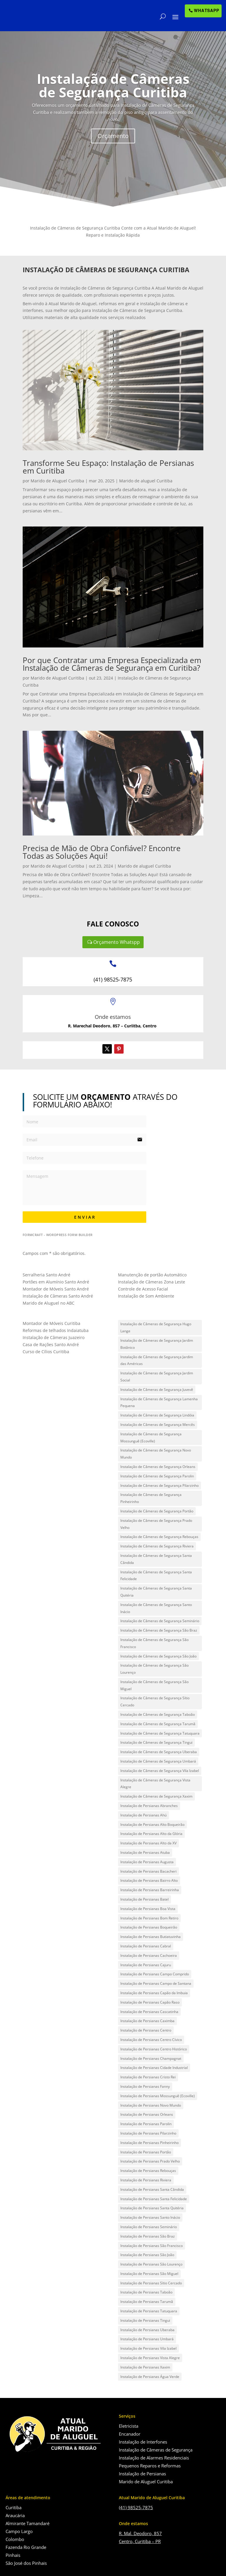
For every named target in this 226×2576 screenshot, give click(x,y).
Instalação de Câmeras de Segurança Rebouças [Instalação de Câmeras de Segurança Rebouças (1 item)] (159, 1536)
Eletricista (128, 2426)
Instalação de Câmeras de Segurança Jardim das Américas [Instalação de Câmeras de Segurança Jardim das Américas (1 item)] (156, 1360)
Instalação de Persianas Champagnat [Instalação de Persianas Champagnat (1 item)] (150, 2058)
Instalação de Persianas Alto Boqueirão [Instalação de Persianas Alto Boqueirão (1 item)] (152, 1824)
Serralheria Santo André (46, 1275)
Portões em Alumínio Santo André (56, 1282)
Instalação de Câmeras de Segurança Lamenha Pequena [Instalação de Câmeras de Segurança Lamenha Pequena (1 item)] (159, 1402)
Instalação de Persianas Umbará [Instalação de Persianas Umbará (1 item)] (147, 2338)
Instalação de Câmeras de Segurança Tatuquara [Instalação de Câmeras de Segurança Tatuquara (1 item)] (160, 1733)
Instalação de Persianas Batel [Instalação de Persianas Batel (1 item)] (144, 1899)
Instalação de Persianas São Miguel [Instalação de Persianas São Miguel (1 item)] (149, 2273)
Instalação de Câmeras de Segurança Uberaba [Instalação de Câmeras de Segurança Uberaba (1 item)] (158, 1751)
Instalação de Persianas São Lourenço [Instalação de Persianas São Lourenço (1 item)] (151, 2264)
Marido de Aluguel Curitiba (57, 481)
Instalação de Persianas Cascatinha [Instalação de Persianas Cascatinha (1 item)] (149, 2011)
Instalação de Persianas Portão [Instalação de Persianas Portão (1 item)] (145, 2152)
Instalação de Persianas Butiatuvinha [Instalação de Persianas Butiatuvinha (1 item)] (150, 1936)
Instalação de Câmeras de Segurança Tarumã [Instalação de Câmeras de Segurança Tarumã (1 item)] (157, 1723)
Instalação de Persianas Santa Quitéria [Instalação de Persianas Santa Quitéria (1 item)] (152, 2207)
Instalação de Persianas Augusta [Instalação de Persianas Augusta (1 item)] (147, 1861)
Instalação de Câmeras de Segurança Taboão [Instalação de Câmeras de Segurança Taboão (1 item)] (157, 1714)
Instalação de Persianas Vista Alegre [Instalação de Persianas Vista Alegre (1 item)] (150, 2357)
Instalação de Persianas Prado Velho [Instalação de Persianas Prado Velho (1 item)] (150, 2161)
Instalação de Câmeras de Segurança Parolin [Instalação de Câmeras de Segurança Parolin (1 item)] (157, 1476)
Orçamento (113, 152)
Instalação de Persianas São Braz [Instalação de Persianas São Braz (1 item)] (147, 2236)
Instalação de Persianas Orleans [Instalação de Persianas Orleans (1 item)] (146, 2114)
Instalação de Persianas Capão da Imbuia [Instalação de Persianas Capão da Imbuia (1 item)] (154, 1992)
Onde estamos (113, 1016)
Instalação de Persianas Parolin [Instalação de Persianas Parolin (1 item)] (146, 2123)
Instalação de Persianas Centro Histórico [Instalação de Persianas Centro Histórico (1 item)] (153, 2049)
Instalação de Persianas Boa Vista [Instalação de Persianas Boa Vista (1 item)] (147, 1908)
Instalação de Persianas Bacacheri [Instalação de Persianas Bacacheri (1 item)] (148, 1871)
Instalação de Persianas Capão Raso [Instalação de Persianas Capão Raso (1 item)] (150, 2002)
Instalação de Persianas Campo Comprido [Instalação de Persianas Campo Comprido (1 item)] (154, 1974)
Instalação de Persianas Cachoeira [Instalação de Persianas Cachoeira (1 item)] (148, 1955)
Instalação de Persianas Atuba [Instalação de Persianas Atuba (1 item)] (145, 1852)
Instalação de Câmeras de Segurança (155, 2450)
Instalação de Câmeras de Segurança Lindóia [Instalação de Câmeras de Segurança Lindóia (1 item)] (157, 1415)
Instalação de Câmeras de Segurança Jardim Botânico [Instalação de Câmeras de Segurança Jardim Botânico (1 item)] (156, 1344)
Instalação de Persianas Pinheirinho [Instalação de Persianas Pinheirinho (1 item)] (149, 2142)
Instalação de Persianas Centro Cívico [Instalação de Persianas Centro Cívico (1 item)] (151, 2039)
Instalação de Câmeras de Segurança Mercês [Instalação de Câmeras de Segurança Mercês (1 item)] (157, 1424)
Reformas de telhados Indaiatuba (56, 1330)
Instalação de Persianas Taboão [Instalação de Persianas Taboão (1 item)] (146, 2292)
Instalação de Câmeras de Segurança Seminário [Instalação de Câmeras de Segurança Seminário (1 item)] (159, 1620)
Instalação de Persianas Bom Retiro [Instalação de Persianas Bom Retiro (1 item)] (149, 1918)
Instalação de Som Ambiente (146, 1296)
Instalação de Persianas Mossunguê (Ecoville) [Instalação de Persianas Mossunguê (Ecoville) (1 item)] (157, 2095)
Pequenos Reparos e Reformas (150, 2466)
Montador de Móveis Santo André (56, 1289)
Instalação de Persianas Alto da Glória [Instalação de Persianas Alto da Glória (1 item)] (151, 1833)
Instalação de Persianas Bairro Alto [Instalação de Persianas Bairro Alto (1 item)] (149, 1880)
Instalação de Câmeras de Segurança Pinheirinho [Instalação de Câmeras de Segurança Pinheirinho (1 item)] (151, 1498)
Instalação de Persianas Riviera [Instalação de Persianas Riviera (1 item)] (145, 2180)
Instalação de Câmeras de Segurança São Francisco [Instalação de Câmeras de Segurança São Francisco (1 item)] (154, 1643)
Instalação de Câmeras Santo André (58, 1296)
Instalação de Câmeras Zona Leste (151, 1282)
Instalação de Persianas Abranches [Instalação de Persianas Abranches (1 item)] (149, 1805)
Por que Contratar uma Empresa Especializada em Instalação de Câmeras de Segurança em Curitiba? (112, 664)
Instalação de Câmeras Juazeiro (53, 1337)
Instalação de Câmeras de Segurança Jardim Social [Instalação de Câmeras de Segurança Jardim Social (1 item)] (156, 1377)
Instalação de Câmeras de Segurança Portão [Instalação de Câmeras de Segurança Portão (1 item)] (156, 1511)
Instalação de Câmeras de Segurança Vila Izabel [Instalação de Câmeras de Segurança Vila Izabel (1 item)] (159, 1770)
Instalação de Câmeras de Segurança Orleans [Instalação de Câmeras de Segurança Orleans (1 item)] (157, 1466)
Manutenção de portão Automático (152, 1275)
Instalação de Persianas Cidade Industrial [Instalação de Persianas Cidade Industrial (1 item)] (154, 2067)
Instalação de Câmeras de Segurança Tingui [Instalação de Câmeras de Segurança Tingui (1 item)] (156, 1742)
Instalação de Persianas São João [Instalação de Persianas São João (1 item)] (147, 2254)
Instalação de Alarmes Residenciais (154, 2458)
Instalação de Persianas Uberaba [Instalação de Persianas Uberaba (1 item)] (147, 2329)
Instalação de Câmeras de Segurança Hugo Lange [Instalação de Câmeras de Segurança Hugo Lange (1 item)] (155, 1327)
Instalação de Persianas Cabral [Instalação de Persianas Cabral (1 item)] (145, 1946)
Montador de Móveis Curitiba (51, 1323)
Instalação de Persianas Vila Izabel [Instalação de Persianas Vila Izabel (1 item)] (148, 2348)
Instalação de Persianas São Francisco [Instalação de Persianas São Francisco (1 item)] (151, 2245)
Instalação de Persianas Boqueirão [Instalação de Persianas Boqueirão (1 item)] (148, 1927)
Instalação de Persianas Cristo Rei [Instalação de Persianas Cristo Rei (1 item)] (148, 2077)
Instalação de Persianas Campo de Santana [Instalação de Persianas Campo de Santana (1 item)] (155, 1983)
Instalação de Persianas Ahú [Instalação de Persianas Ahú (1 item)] (143, 1815)
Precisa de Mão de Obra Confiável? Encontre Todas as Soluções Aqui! (102, 852)
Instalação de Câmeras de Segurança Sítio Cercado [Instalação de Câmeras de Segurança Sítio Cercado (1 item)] (155, 1701)
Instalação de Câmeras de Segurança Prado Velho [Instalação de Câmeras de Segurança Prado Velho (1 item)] (156, 1524)
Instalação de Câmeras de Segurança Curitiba (113, 101)
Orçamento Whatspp (116, 942)
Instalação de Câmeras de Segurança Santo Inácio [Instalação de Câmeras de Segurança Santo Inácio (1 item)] (156, 1608)
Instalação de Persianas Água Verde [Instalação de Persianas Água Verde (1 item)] (149, 2376)
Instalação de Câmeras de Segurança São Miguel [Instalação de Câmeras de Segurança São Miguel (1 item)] (154, 1685)
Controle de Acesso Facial (143, 1289)
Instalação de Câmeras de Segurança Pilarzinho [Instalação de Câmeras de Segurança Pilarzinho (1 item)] (159, 1485)
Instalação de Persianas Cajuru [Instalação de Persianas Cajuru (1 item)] (145, 1964)
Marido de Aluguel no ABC (48, 1303)
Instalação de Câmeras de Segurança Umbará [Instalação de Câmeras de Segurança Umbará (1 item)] (158, 1761)
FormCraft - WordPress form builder (58, 1235)
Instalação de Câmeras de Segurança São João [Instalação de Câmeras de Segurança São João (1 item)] (158, 1656)
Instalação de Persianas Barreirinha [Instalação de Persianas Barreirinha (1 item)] (149, 1889)
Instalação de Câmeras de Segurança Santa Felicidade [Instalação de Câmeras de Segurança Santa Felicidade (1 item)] (156, 1575)
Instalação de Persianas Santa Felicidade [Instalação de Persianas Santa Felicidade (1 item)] (153, 2198)
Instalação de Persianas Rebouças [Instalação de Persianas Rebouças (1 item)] (148, 2170)
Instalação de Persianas (142, 2474)
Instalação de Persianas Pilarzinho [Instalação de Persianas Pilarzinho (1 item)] (148, 2133)
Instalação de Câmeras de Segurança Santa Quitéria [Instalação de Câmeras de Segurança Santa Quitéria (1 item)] (156, 1592)
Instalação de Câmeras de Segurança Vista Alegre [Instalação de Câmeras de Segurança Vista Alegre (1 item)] (155, 1784)
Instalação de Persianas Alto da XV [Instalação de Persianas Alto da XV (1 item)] (148, 1843)
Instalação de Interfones (143, 2442)
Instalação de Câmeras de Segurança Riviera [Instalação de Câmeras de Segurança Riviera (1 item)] (157, 1546)
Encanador (129, 2434)
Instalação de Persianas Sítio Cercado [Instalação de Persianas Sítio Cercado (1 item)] (151, 2283)
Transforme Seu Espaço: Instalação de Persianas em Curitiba (108, 467)
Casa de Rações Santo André (51, 1344)
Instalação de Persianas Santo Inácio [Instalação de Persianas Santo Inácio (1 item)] (150, 2217)
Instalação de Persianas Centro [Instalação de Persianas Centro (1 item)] (145, 2030)
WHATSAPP (206, 10)
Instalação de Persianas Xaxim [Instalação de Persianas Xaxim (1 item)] (145, 2367)
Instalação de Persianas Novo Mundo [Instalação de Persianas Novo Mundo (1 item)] (150, 2105)
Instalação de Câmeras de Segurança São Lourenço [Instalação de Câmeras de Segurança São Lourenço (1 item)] (154, 1669)
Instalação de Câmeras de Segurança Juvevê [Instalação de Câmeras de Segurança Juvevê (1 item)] (156, 1389)
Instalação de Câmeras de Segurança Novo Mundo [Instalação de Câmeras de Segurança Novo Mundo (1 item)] (155, 1454)
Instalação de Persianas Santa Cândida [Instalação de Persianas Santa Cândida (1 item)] (152, 2189)
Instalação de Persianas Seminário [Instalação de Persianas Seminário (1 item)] (148, 2226)
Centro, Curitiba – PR (140, 2541)
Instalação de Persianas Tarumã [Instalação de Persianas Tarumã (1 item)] (146, 2301)
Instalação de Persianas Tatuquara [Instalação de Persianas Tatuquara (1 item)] (148, 2310)
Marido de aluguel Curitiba (145, 481)
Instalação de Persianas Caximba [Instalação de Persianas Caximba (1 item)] (147, 2020)
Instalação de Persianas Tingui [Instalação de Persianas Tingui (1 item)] (145, 2320)
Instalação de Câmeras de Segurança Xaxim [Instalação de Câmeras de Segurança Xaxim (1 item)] (156, 1796)
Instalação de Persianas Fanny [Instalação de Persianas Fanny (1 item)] (145, 2086)
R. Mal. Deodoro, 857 (140, 2533)
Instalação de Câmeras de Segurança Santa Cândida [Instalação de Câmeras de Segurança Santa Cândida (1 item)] (156, 1559)
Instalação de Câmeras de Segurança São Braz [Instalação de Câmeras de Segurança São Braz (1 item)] (158, 1630)
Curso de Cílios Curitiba (46, 1351)
